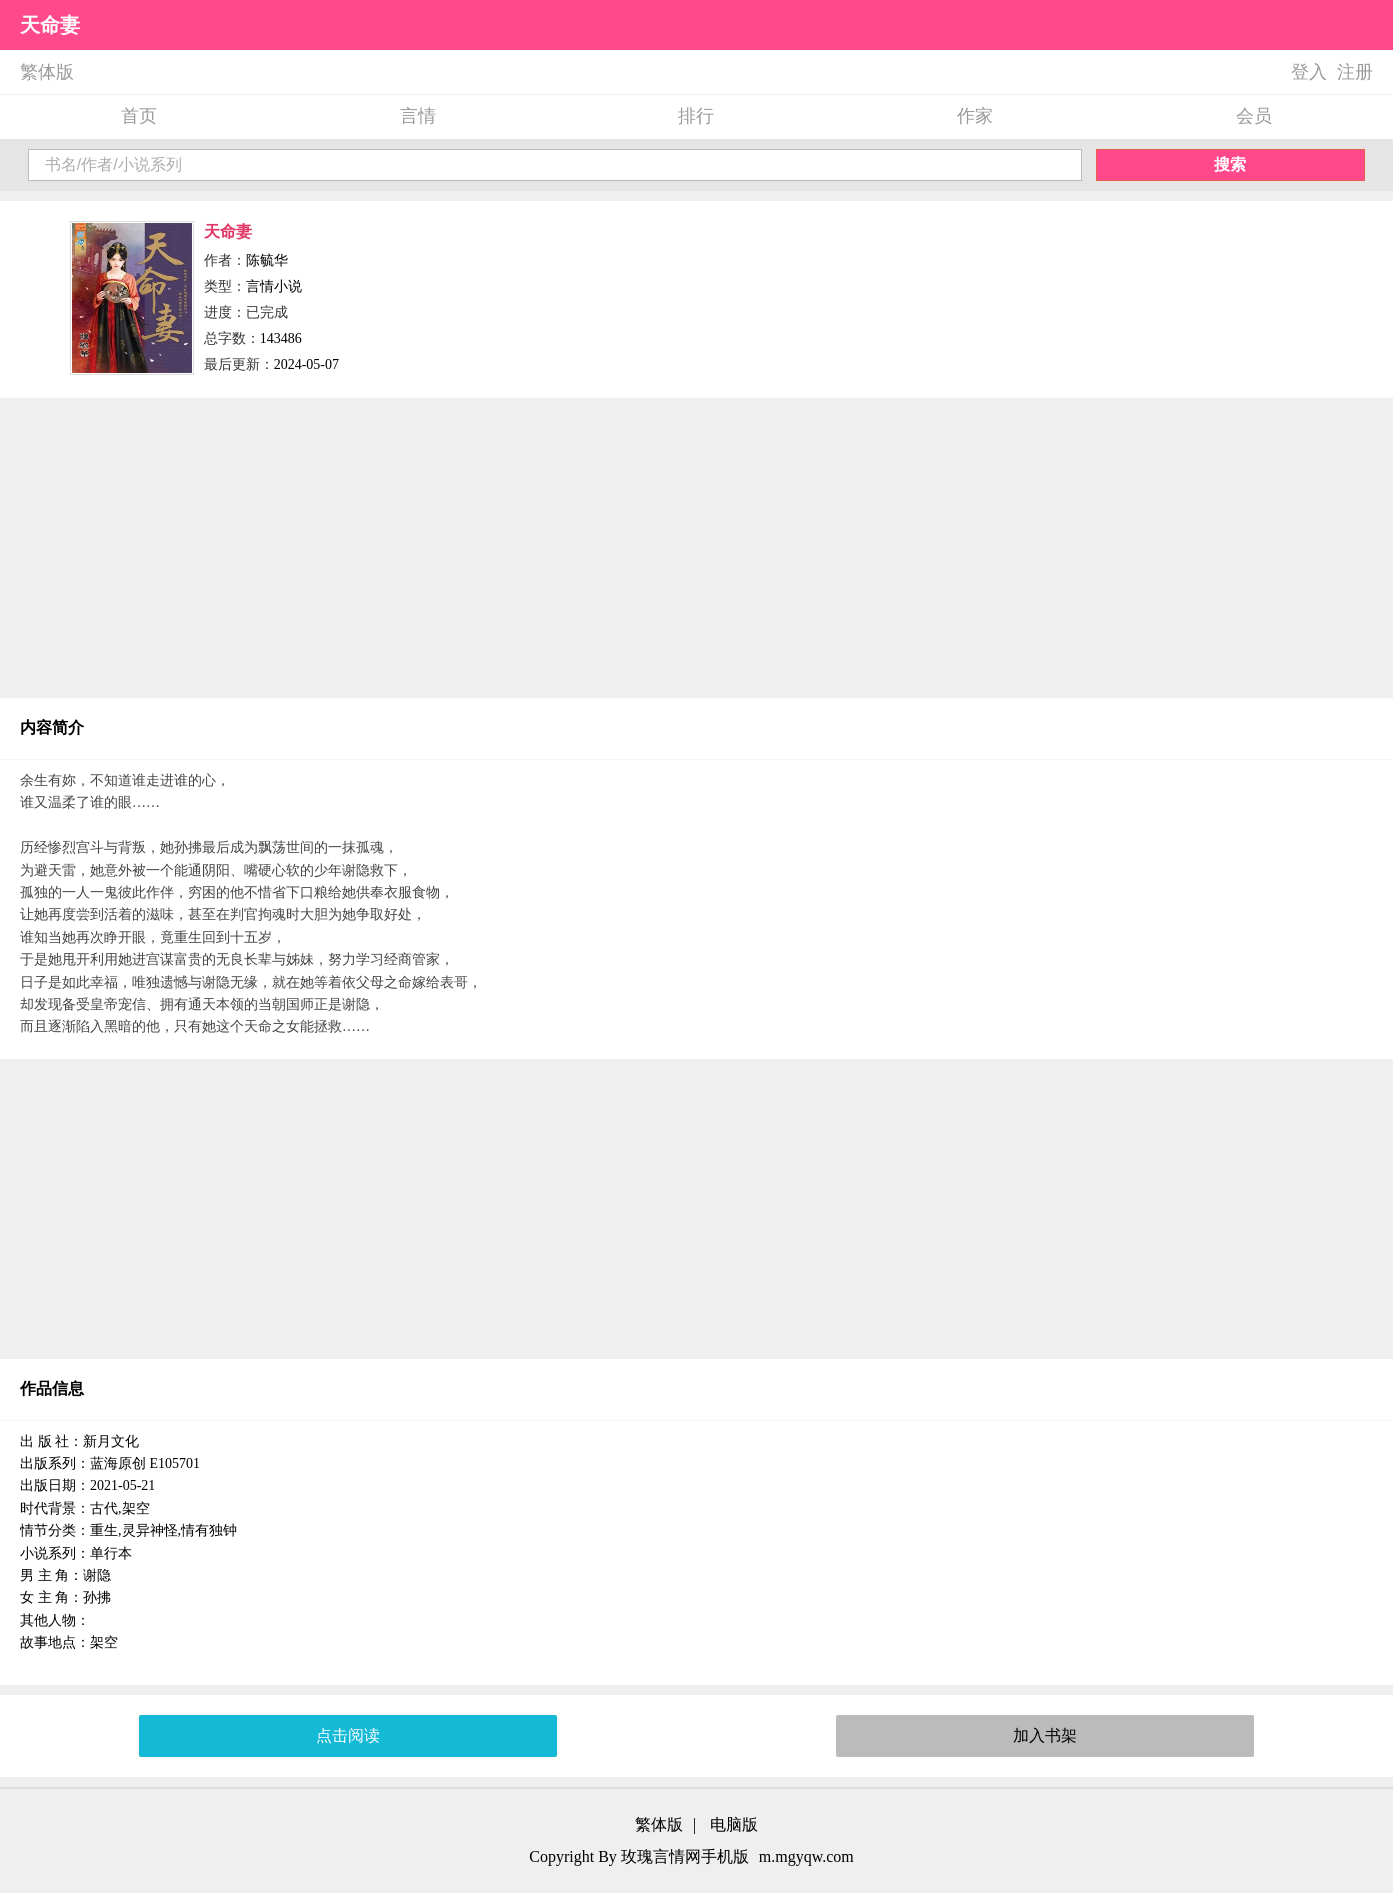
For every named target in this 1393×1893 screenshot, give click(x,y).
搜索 (1230, 164)
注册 (1355, 72)
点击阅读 (348, 1735)
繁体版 (47, 72)
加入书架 (1045, 1735)
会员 (1254, 116)
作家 (975, 116)
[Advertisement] (697, 548)
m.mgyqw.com (806, 1856)
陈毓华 (267, 260)
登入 (1309, 72)
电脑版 (734, 1824)
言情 (418, 116)
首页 (139, 116)
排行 (696, 116)
